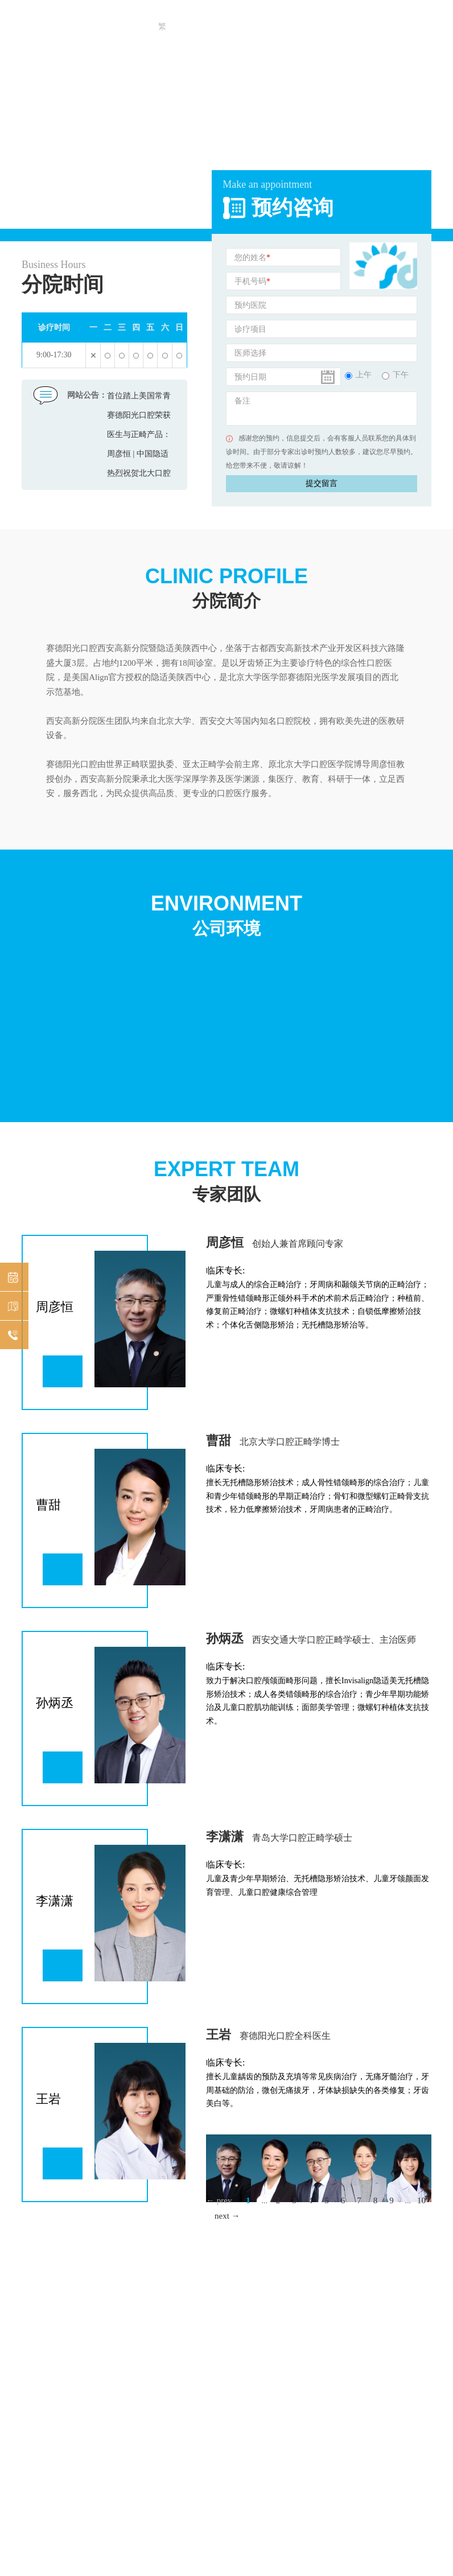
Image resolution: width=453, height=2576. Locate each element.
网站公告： (87, 395)
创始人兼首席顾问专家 (297, 1243)
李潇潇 (225, 1836)
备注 (242, 401)
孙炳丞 (225, 1638)
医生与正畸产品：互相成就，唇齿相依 (139, 437)
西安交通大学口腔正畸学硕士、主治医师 (334, 1639)
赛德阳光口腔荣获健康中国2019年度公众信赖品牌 (139, 418)
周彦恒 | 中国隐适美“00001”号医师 (137, 457)
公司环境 (226, 914)
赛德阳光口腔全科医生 (285, 2036)
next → (227, 2215)
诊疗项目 (250, 329)
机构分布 (11, 1306)
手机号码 (252, 282)
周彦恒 (225, 1242)
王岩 (218, 2034)
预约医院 (250, 305)
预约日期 (250, 377)
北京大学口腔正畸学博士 (290, 1441)
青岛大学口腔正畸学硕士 (302, 1838)
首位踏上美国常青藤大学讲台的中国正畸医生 (139, 398)
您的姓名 (252, 258)
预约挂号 (11, 1277)
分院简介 (226, 587)
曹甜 (218, 1440)
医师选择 (250, 353)
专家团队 (226, 1179)
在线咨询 (11, 1335)
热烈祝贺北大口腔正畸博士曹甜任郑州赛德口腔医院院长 (139, 476)
